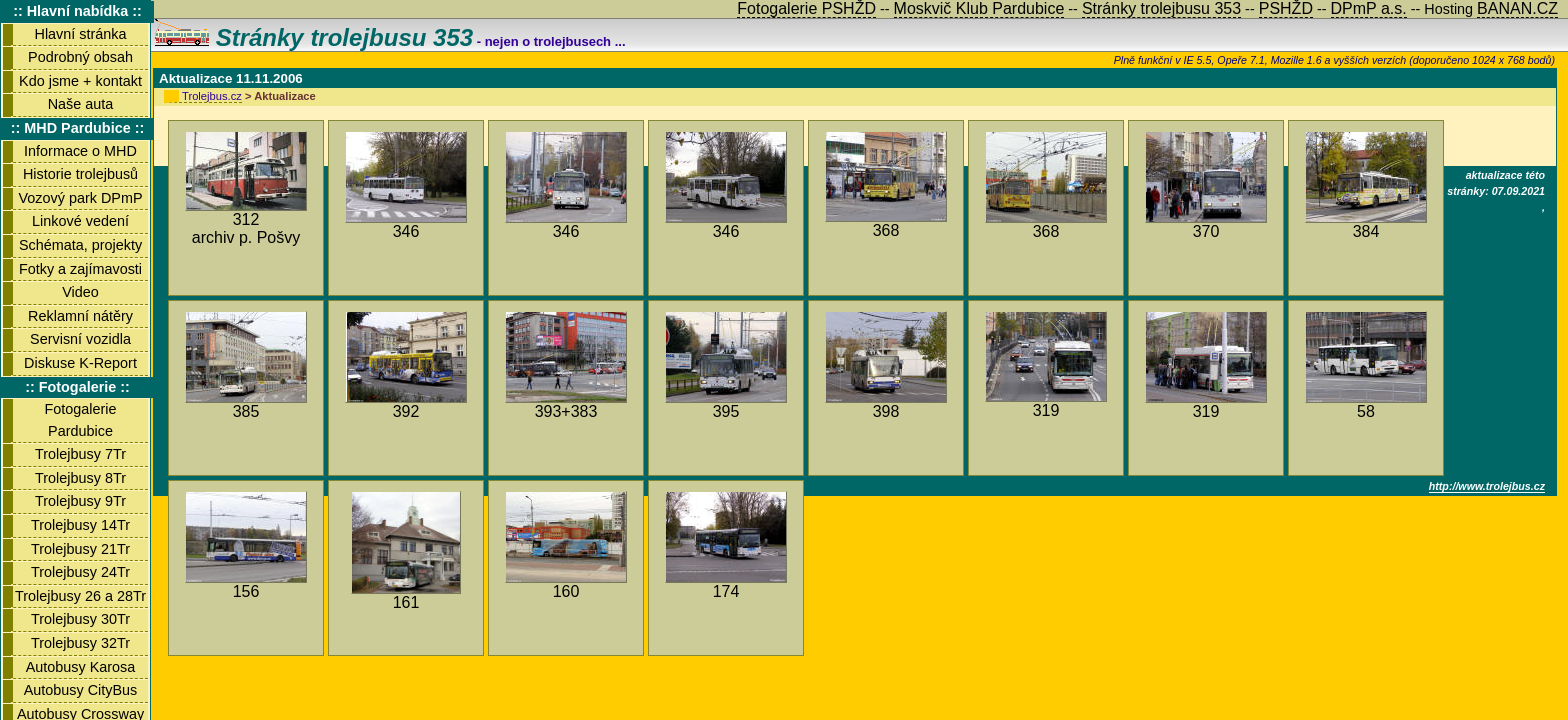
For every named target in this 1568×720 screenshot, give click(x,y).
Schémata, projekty (80, 245)
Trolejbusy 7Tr (80, 454)
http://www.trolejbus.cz (1487, 486)
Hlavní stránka (81, 34)
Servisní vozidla (80, 339)
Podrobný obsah (80, 57)
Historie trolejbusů (80, 174)
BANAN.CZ (1517, 8)
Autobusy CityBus (81, 690)
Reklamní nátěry (80, 316)
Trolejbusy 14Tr (80, 525)
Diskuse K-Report (80, 363)
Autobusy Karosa (81, 667)
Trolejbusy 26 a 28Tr (80, 596)
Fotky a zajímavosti (80, 269)
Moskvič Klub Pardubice (979, 8)
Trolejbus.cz (212, 96)
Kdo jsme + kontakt (80, 81)
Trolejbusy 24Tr (80, 572)
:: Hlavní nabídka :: (77, 11)
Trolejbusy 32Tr (80, 643)
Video (80, 292)
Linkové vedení (80, 221)
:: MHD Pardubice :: (78, 128)
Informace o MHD (80, 151)
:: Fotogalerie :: (77, 387)
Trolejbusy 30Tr (80, 619)
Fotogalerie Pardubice (81, 420)
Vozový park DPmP (81, 198)
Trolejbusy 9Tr (80, 501)
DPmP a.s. (1369, 8)
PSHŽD (1286, 8)
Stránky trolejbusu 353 (314, 37)
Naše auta (81, 104)
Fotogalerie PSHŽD (806, 8)
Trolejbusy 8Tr (80, 478)
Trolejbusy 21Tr (80, 549)
